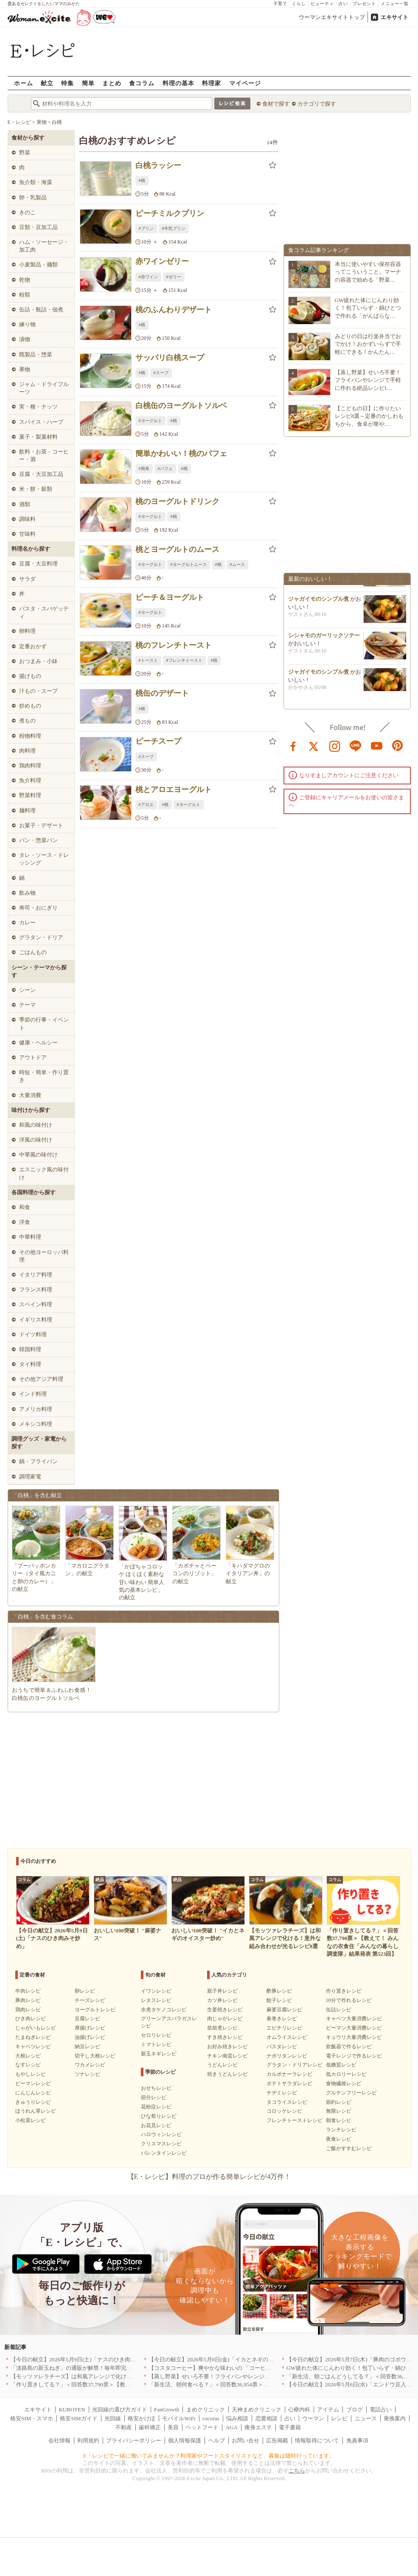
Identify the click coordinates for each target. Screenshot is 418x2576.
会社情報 (59, 2440)
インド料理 (33, 1394)
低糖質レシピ (341, 2065)
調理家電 (30, 1476)
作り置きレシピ (344, 1991)
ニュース (366, 2418)
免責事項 (357, 2440)
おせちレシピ (156, 2088)
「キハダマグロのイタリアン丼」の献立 (248, 1573)
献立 (47, 83)
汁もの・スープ (38, 691)
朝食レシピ (338, 2120)
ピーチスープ (158, 741)
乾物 (24, 280)
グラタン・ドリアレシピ (295, 2065)
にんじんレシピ (33, 2093)
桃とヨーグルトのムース (177, 549)
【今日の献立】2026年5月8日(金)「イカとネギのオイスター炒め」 (230, 2359)
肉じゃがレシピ (225, 2019)
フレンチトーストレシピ (295, 2120)
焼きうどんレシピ (227, 2074)
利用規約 (88, 2440)
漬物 (24, 339)
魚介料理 (30, 780)
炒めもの (30, 706)
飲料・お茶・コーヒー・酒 (44, 455)
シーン (27, 990)
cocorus (210, 2418)
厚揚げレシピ (90, 2028)
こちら (297, 2470)
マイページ (245, 83)
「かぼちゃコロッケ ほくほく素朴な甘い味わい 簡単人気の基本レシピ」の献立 (141, 1582)
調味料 (27, 519)
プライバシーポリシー (133, 2440)
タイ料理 (30, 1364)
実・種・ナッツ (38, 406)
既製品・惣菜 (35, 354)
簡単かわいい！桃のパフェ (181, 453)
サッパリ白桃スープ (169, 357)
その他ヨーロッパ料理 (44, 1256)
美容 (173, 2427)
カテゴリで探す (316, 104)
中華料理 (30, 1237)
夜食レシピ (338, 2139)
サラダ (27, 579)
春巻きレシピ (282, 2019)
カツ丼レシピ (222, 2000)
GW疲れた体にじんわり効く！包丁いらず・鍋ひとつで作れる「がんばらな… (368, 308)
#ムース (237, 564)
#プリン (146, 228)
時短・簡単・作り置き (44, 1076)
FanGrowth (166, 2409)
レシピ (339, 2418)
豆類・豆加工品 (38, 227)
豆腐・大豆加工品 (41, 474)
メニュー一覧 (395, 3)
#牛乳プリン (173, 228)
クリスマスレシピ (161, 2144)
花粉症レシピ (156, 2107)
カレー (27, 922)
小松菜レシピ (30, 2120)
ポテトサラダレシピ (289, 2083)
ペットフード (202, 2427)
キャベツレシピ (33, 2047)
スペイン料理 (35, 1304)
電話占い (381, 2409)
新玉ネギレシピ (159, 2054)
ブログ (354, 2409)
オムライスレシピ (287, 2037)
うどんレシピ (222, 2065)
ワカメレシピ (90, 2065)
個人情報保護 (184, 2440)
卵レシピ (85, 1991)
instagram (334, 745)
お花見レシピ (156, 2125)
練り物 (27, 324)
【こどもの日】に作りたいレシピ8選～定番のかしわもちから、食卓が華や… (369, 416)
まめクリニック (205, 2409)
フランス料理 (35, 1289)
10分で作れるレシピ (349, 2000)
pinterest (397, 745)
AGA (232, 2427)
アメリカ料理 (35, 1409)
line (355, 745)
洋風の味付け (35, 1140)
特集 (67, 83)
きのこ (27, 212)
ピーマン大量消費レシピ (354, 2028)
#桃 (142, 180)
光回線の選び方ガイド (119, 2409)
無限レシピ (338, 2111)
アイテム (328, 2409)
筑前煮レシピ (222, 2028)
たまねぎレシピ (33, 2037)
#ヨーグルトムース (189, 564)
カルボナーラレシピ (289, 2074)
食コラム (141, 83)
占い (343, 3)
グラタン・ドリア (41, 937)
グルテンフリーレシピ (351, 2093)
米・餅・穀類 (35, 489)
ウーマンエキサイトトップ (332, 17)
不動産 (123, 2427)
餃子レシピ (279, 2000)
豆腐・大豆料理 (38, 563)
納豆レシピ (87, 2047)
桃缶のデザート (162, 693)
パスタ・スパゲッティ (44, 612)
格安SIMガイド (78, 2418)
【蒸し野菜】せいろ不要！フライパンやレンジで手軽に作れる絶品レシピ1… (368, 380)
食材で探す (276, 104)
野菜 (24, 152)
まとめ (111, 83)
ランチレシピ (341, 2130)
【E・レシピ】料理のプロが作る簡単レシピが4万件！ (209, 2176)
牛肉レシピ (28, 1991)
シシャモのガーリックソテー (324, 638)
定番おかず (33, 646)
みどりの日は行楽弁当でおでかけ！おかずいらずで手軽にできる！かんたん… (368, 344)
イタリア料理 (35, 1274)
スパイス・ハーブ (41, 422)
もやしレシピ (30, 2074)
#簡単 (144, 468)
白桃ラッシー (158, 165)
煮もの (27, 720)
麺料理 (27, 810)
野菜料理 (30, 795)
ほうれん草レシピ (35, 2111)
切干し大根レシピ (95, 2056)
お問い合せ (245, 2440)
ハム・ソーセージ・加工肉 (44, 246)
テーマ (27, 1005)
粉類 (24, 294)
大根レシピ (28, 2056)
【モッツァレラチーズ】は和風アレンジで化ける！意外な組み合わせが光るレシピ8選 (117, 2376)
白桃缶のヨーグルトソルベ (181, 405)
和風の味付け (35, 1125)
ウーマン (313, 2418)
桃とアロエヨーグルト (173, 789)
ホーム (23, 83)
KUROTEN (72, 2409)
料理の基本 (178, 83)
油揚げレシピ (90, 2037)
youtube (376, 745)
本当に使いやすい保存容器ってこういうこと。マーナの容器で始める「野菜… (368, 272)
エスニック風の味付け (44, 1173)
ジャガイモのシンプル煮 (318, 602)
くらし (299, 3)
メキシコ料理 (35, 1424)
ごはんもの (33, 952)
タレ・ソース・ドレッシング (44, 859)
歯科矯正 (150, 2427)
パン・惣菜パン (38, 840)
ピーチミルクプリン (169, 213)
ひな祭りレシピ (159, 2116)
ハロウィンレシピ (161, 2134)
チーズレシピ (90, 2000)
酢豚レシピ (279, 1991)
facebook (293, 745)
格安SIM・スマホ (31, 2418)
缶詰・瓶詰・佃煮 (41, 309)
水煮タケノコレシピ (164, 2010)
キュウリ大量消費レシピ (354, 2037)
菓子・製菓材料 (38, 437)
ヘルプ (216, 2440)
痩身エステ (258, 2427)
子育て (280, 3)
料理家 (211, 83)
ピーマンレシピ (33, 2083)
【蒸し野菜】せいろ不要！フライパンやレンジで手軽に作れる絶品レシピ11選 (245, 2376)
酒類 (24, 504)
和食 (24, 1207)
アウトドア (33, 1057)
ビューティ (322, 3)
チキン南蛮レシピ (227, 2056)
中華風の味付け (38, 1154)
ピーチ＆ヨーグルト (169, 597)
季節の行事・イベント (44, 1023)
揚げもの (30, 676)
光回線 (112, 2418)
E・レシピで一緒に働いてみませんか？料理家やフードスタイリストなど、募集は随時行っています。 (209, 2456)
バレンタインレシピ (164, 2153)
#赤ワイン (148, 276)
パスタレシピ (282, 2047)
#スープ (161, 372)
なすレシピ (28, 2065)
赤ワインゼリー (162, 261)
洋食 (24, 1222)
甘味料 (27, 534)
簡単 (88, 83)
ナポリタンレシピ (287, 2056)
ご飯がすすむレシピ (349, 2148)
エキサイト (394, 17)
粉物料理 (30, 736)
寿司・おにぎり (38, 907)
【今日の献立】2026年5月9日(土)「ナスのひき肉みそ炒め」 (84, 2359)
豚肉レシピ (28, 2000)
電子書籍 (290, 2427)
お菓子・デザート (41, 825)
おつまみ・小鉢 (38, 661)
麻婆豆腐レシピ (284, 2010)
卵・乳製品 (33, 197)
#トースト (148, 660)
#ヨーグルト (150, 420)
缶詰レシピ (338, 2010)
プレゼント (364, 3)
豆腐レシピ (87, 2019)
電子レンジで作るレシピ (354, 2056)
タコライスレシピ (287, 2102)
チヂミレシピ (282, 2093)
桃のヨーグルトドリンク (177, 501)
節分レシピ (153, 2097)
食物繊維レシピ (344, 2083)
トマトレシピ (156, 2044)
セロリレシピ (156, 2035)
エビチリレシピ (284, 2028)
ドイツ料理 (33, 1334)
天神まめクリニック (256, 2409)
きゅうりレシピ (33, 2102)
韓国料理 (30, 1349)
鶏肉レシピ (28, 2010)
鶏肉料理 (30, 765)
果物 (24, 369)
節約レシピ (338, 2102)
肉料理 (27, 751)
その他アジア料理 (41, 1379)
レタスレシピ (156, 2000)
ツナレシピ (87, 2074)
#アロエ (146, 804)
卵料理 (27, 631)
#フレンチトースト (184, 660)
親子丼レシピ (222, 1991)
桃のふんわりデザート (173, 309)
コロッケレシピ (284, 2111)
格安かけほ (141, 2418)
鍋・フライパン (38, 1461)
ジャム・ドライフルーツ (44, 388)
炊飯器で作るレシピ (349, 2047)
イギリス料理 (35, 1319)
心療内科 (299, 2409)
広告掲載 (277, 2440)
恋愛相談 (266, 2418)
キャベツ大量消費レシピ (354, 2019)
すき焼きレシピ (225, 2037)
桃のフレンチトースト (173, 645)
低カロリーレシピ (346, 2074)
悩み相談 (237, 2418)
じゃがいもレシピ (35, 2028)
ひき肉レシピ (30, 2019)
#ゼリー (173, 276)
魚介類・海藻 (35, 182)
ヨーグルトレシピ (95, 2010)
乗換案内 (395, 2418)
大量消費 (30, 1095)
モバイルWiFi (178, 2418)
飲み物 (27, 893)
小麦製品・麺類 (38, 264)
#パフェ (165, 468)
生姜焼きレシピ (225, 2010)
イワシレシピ (156, 1991)
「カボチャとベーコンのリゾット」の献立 (194, 1573)
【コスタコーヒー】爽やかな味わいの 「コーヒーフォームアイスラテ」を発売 (246, 2368)
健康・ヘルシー (38, 1042)
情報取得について (317, 2440)
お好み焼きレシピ (227, 2047)
